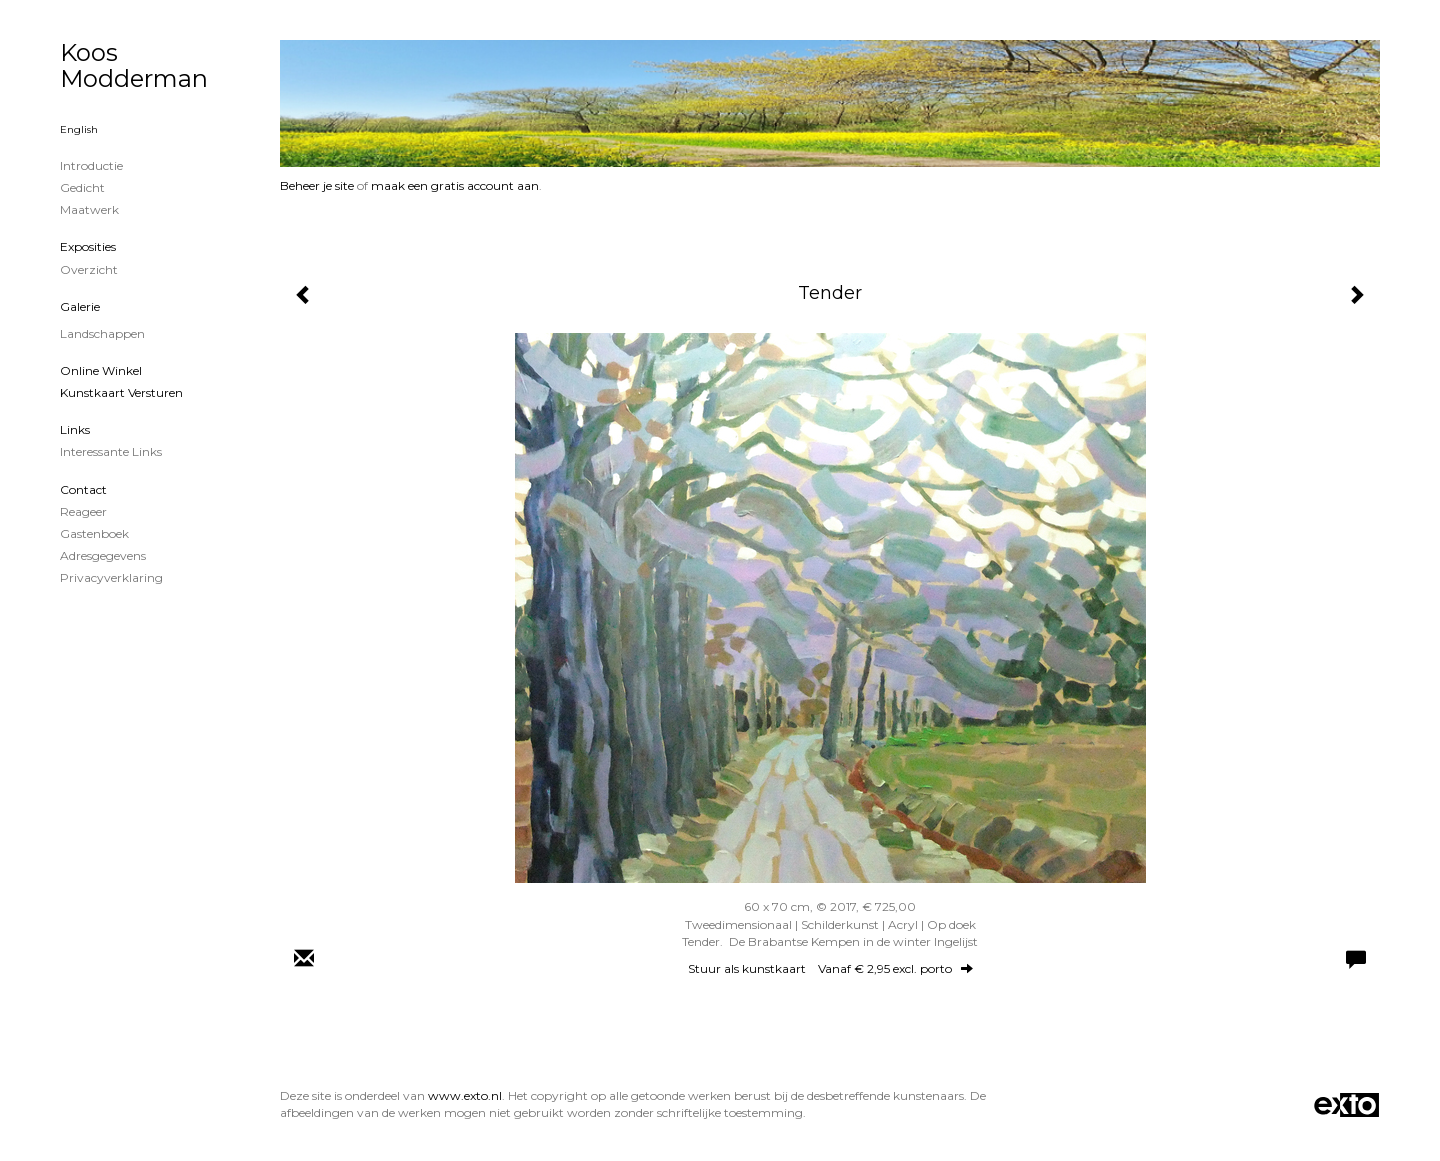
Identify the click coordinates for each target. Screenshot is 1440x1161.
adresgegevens (103, 555)
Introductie (91, 165)
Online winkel (101, 370)
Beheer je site (317, 185)
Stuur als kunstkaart (830, 968)
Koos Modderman (134, 65)
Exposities (88, 246)
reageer (83, 511)
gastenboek (94, 533)
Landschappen (102, 333)
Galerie (80, 306)
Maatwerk (89, 209)
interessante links (111, 451)
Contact (83, 489)
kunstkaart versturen (121, 392)
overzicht (89, 269)
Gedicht (82, 187)
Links (75, 429)
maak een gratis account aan (455, 185)
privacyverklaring (111, 577)
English (79, 129)
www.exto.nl (465, 1095)
